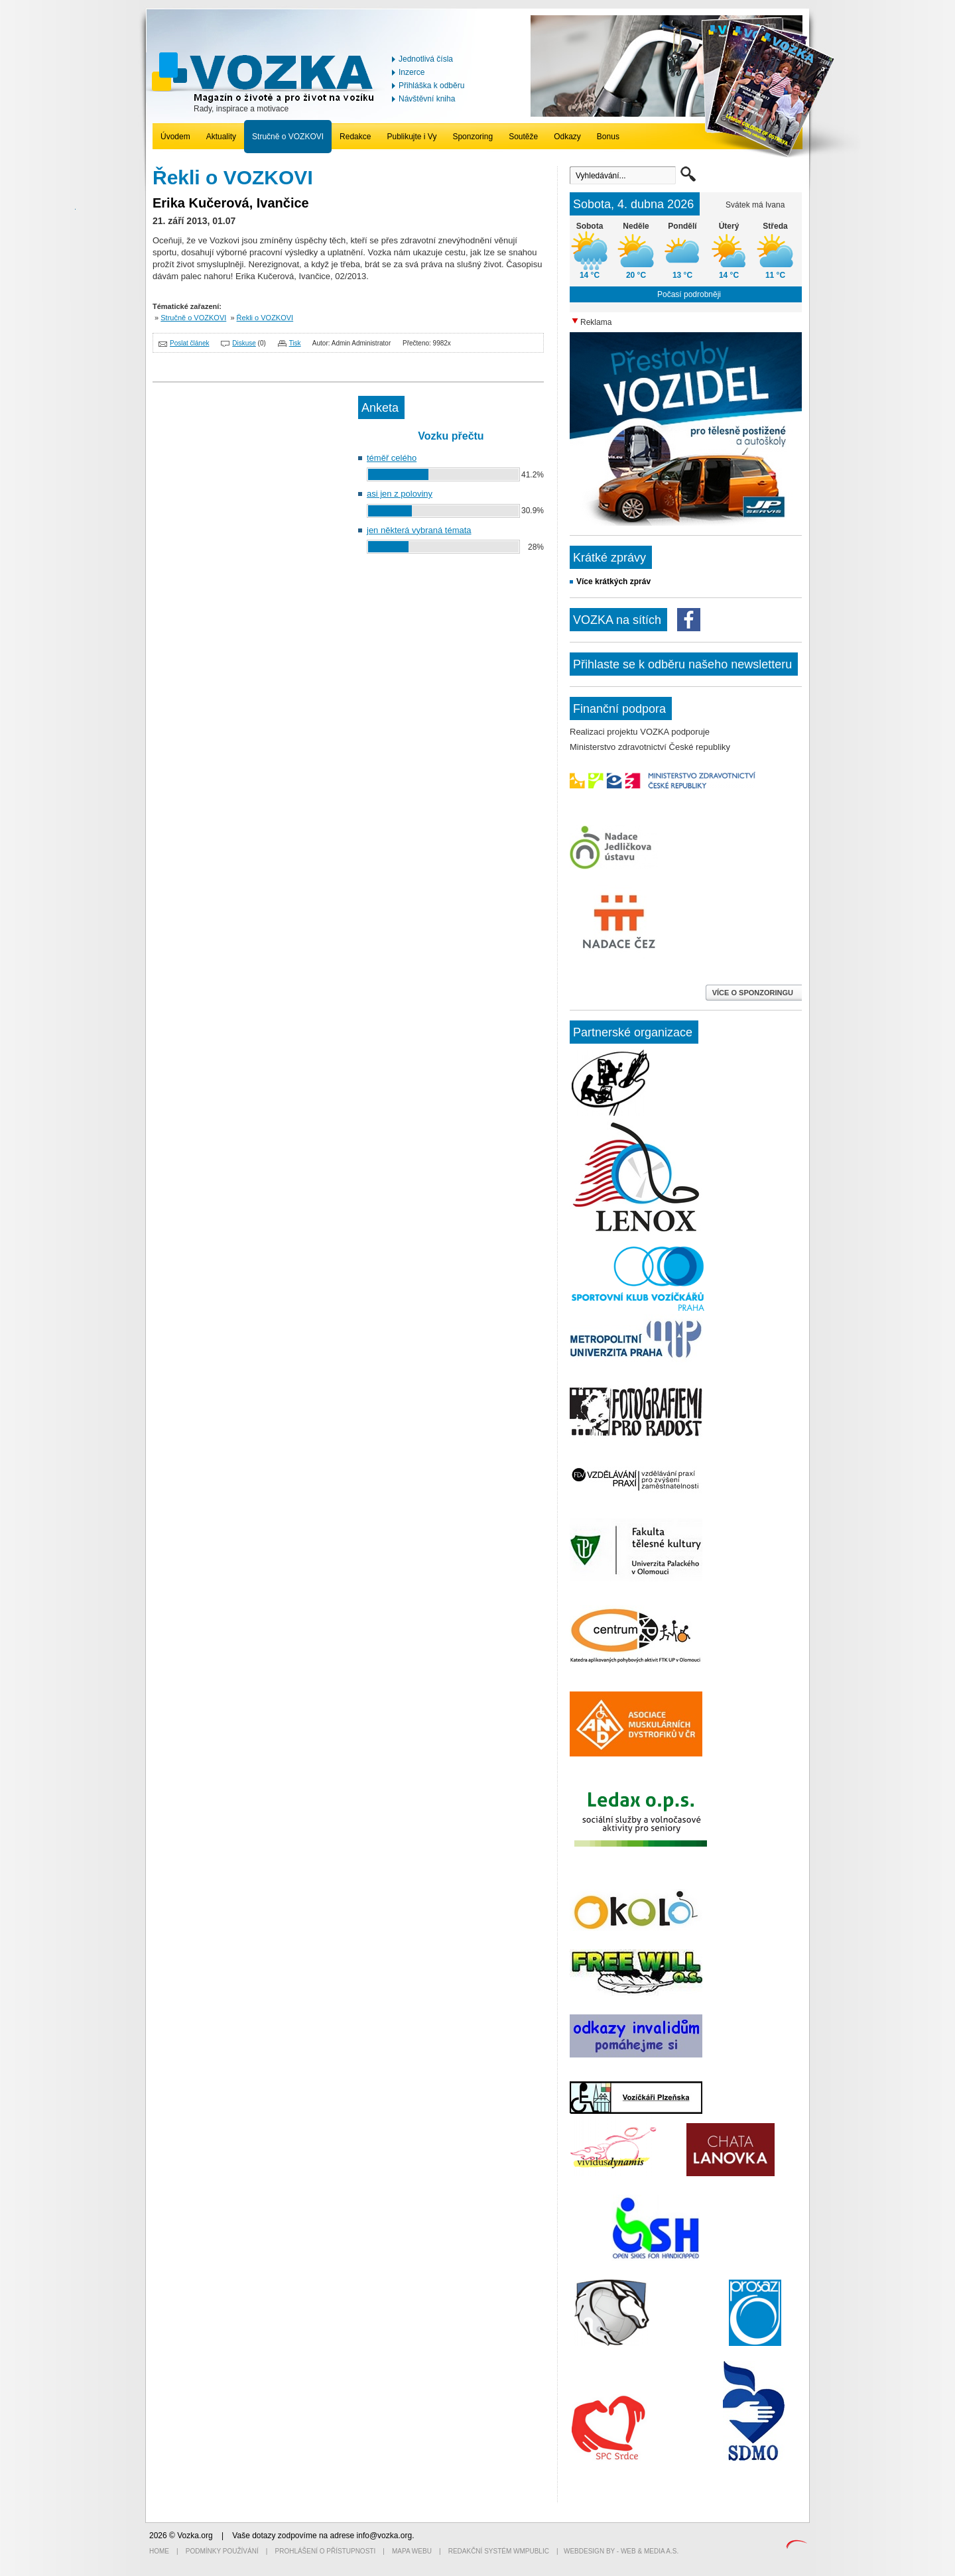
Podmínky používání (222, 2551)
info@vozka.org (385, 2535)
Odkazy (567, 136)
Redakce (355, 136)
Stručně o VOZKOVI (288, 136)
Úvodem (175, 136)
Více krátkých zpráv (613, 581)
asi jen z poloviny (399, 494)
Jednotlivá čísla (426, 59)
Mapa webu (412, 2551)
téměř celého (391, 458)
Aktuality (221, 136)
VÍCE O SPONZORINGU (753, 993)
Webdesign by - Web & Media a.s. (621, 2551)
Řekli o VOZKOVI (265, 318)
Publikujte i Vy (411, 136)
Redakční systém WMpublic (498, 2551)
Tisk (295, 343)
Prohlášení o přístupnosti (325, 2551)
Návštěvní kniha (427, 98)
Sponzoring (472, 136)
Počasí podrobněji (689, 294)
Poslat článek (189, 343)
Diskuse (244, 343)
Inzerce (411, 72)
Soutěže (523, 136)
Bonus (608, 136)
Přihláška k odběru (431, 85)
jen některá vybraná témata (419, 530)
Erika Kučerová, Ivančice (231, 203)
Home (159, 2551)
